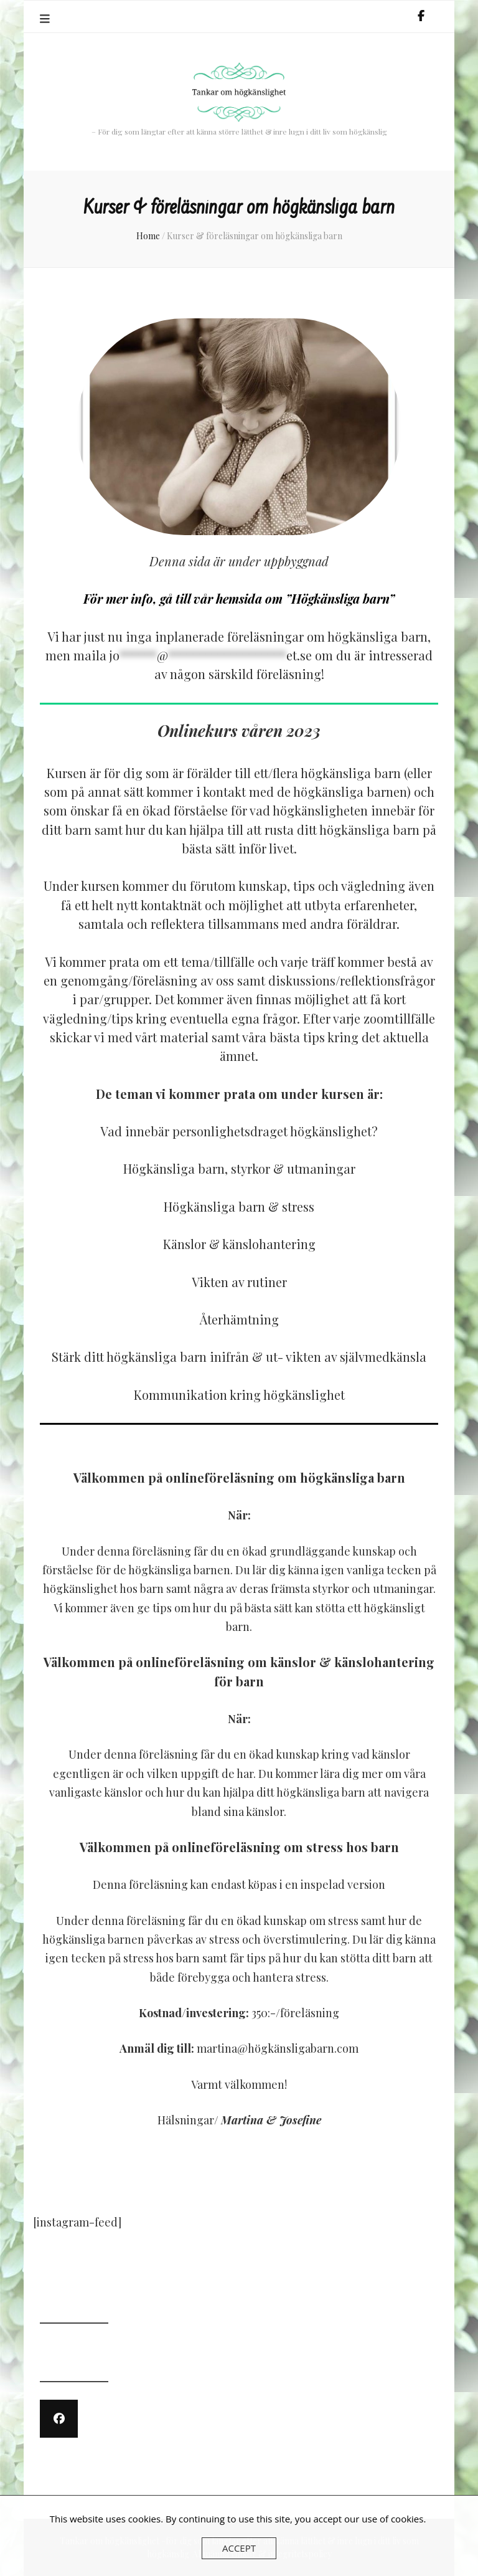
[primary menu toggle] (46, 18)
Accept (239, 2548)
